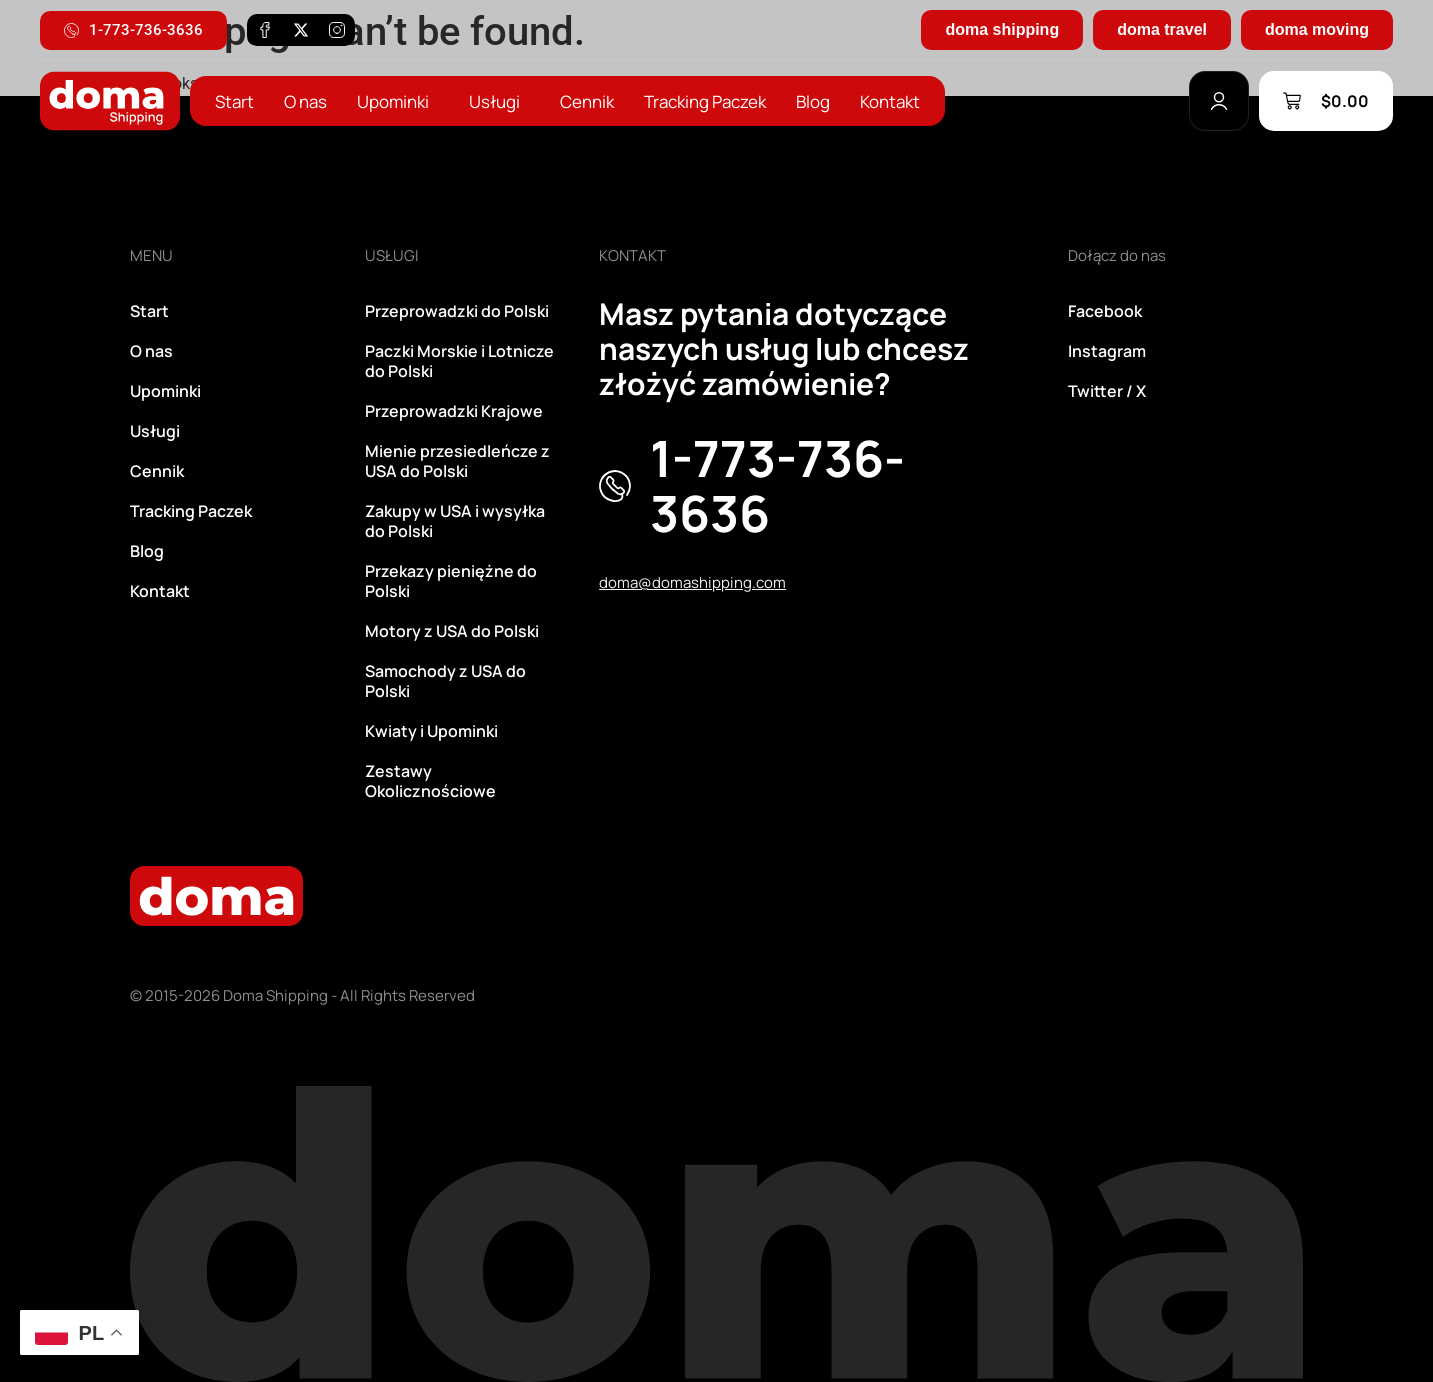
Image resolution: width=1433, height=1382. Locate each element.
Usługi (499, 101)
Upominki (398, 101)
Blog (813, 101)
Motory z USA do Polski (452, 631)
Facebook (1105, 311)
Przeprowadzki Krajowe (454, 411)
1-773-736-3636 (777, 485)
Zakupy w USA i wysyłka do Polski (455, 521)
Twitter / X (1107, 391)
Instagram (1107, 351)
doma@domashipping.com (692, 582)
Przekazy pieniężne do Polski (451, 581)
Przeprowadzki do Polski (458, 311)
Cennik (587, 101)
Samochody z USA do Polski (445, 681)
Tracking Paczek (705, 101)
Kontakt (890, 101)
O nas (305, 101)
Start (234, 101)
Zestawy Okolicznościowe (430, 781)
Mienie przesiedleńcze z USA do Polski (457, 461)
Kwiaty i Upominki (431, 731)
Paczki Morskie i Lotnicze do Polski (459, 361)
